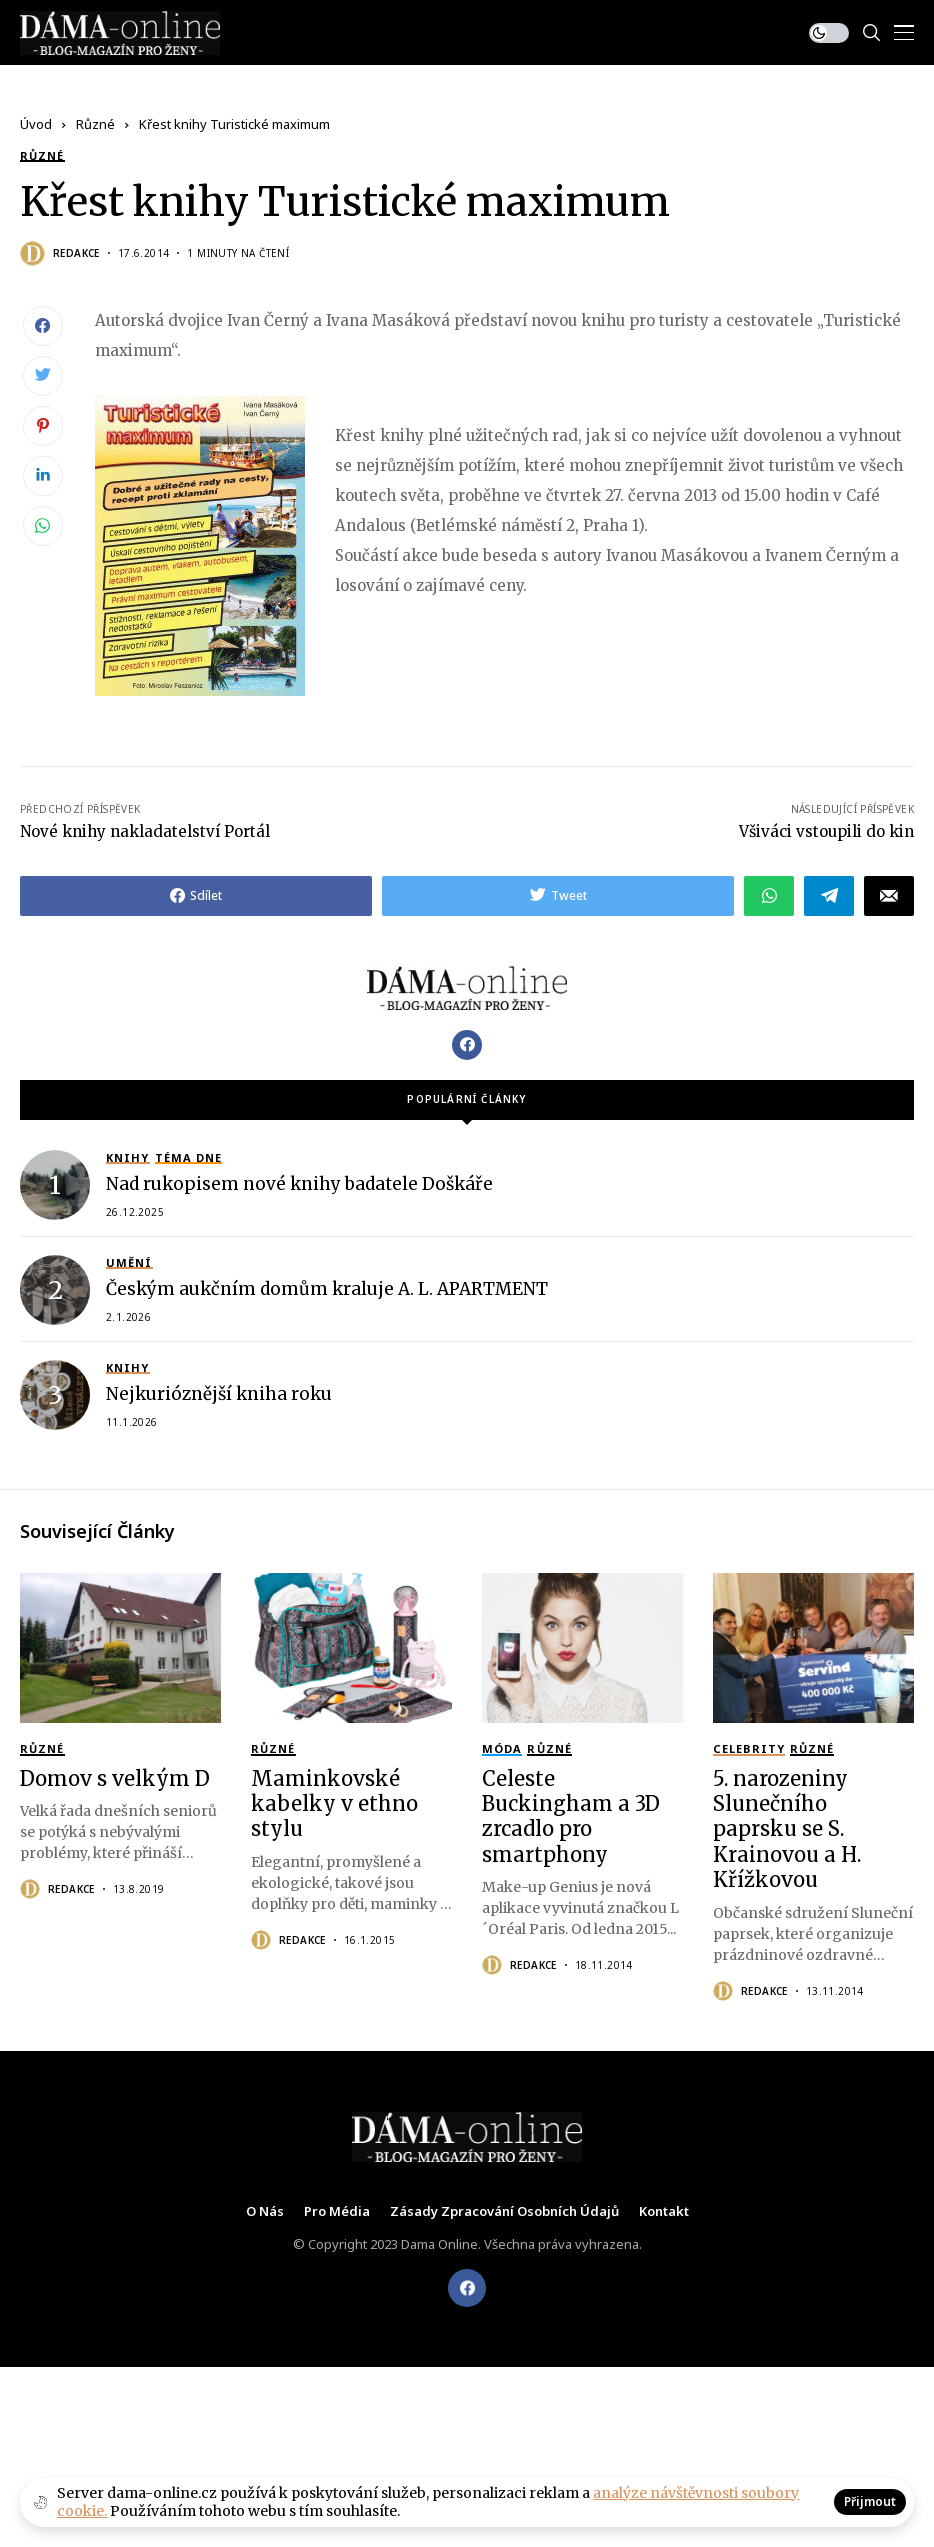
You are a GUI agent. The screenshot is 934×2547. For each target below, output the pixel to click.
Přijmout (870, 2501)
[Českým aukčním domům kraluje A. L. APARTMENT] (55, 1290)
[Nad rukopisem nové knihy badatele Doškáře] (55, 1185)
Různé (95, 124)
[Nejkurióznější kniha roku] (55, 1395)
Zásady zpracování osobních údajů (504, 2212)
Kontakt (664, 2212)
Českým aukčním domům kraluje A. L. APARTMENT (327, 1289)
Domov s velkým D (115, 1778)
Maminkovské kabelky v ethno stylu (334, 1804)
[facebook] (467, 2288)
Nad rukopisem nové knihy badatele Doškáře (299, 1184)
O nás (265, 2212)
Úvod (36, 124)
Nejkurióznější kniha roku (219, 1394)
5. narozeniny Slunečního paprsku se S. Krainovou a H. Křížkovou (787, 1829)
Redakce (76, 253)
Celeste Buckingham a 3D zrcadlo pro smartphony (571, 1816)
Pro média (337, 2212)
